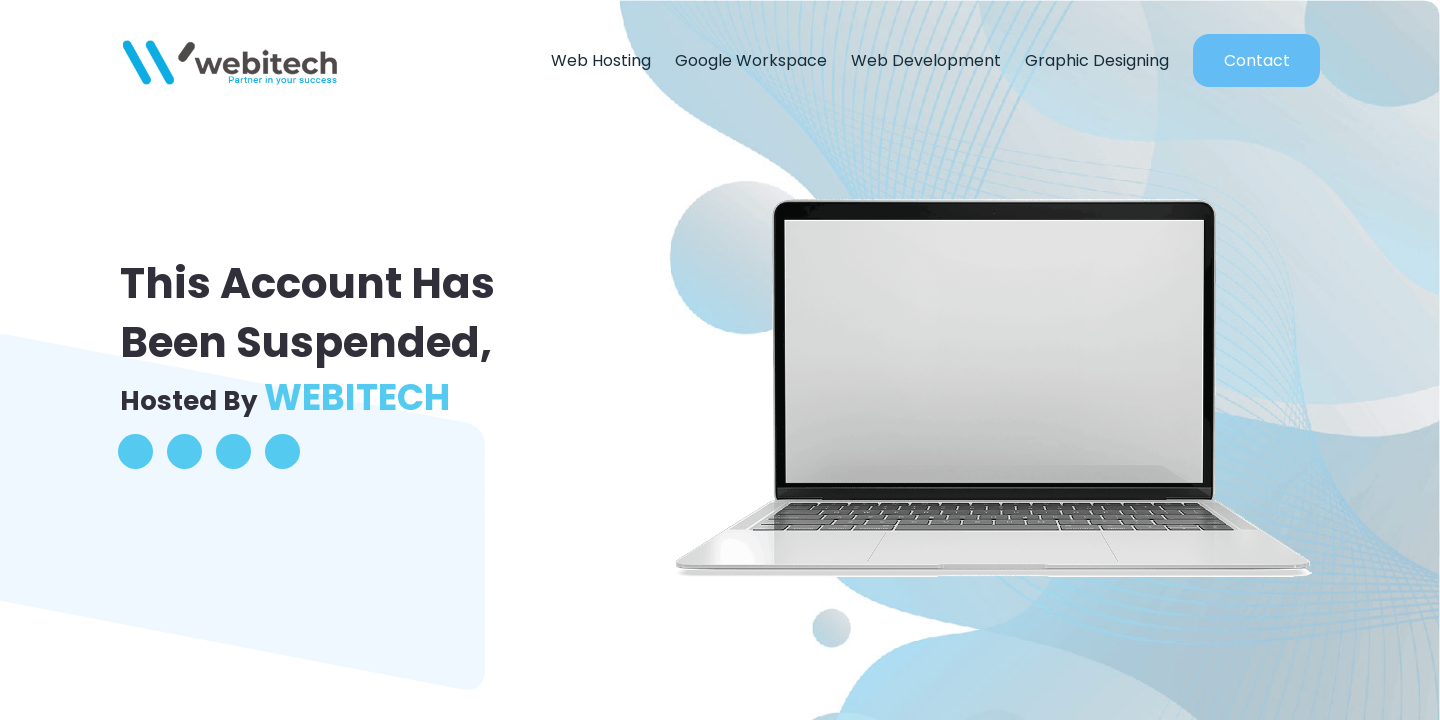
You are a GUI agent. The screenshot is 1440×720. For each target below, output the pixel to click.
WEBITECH (357, 397)
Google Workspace (751, 60)
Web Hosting (601, 60)
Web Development (926, 60)
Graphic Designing (1097, 60)
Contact (1257, 60)
